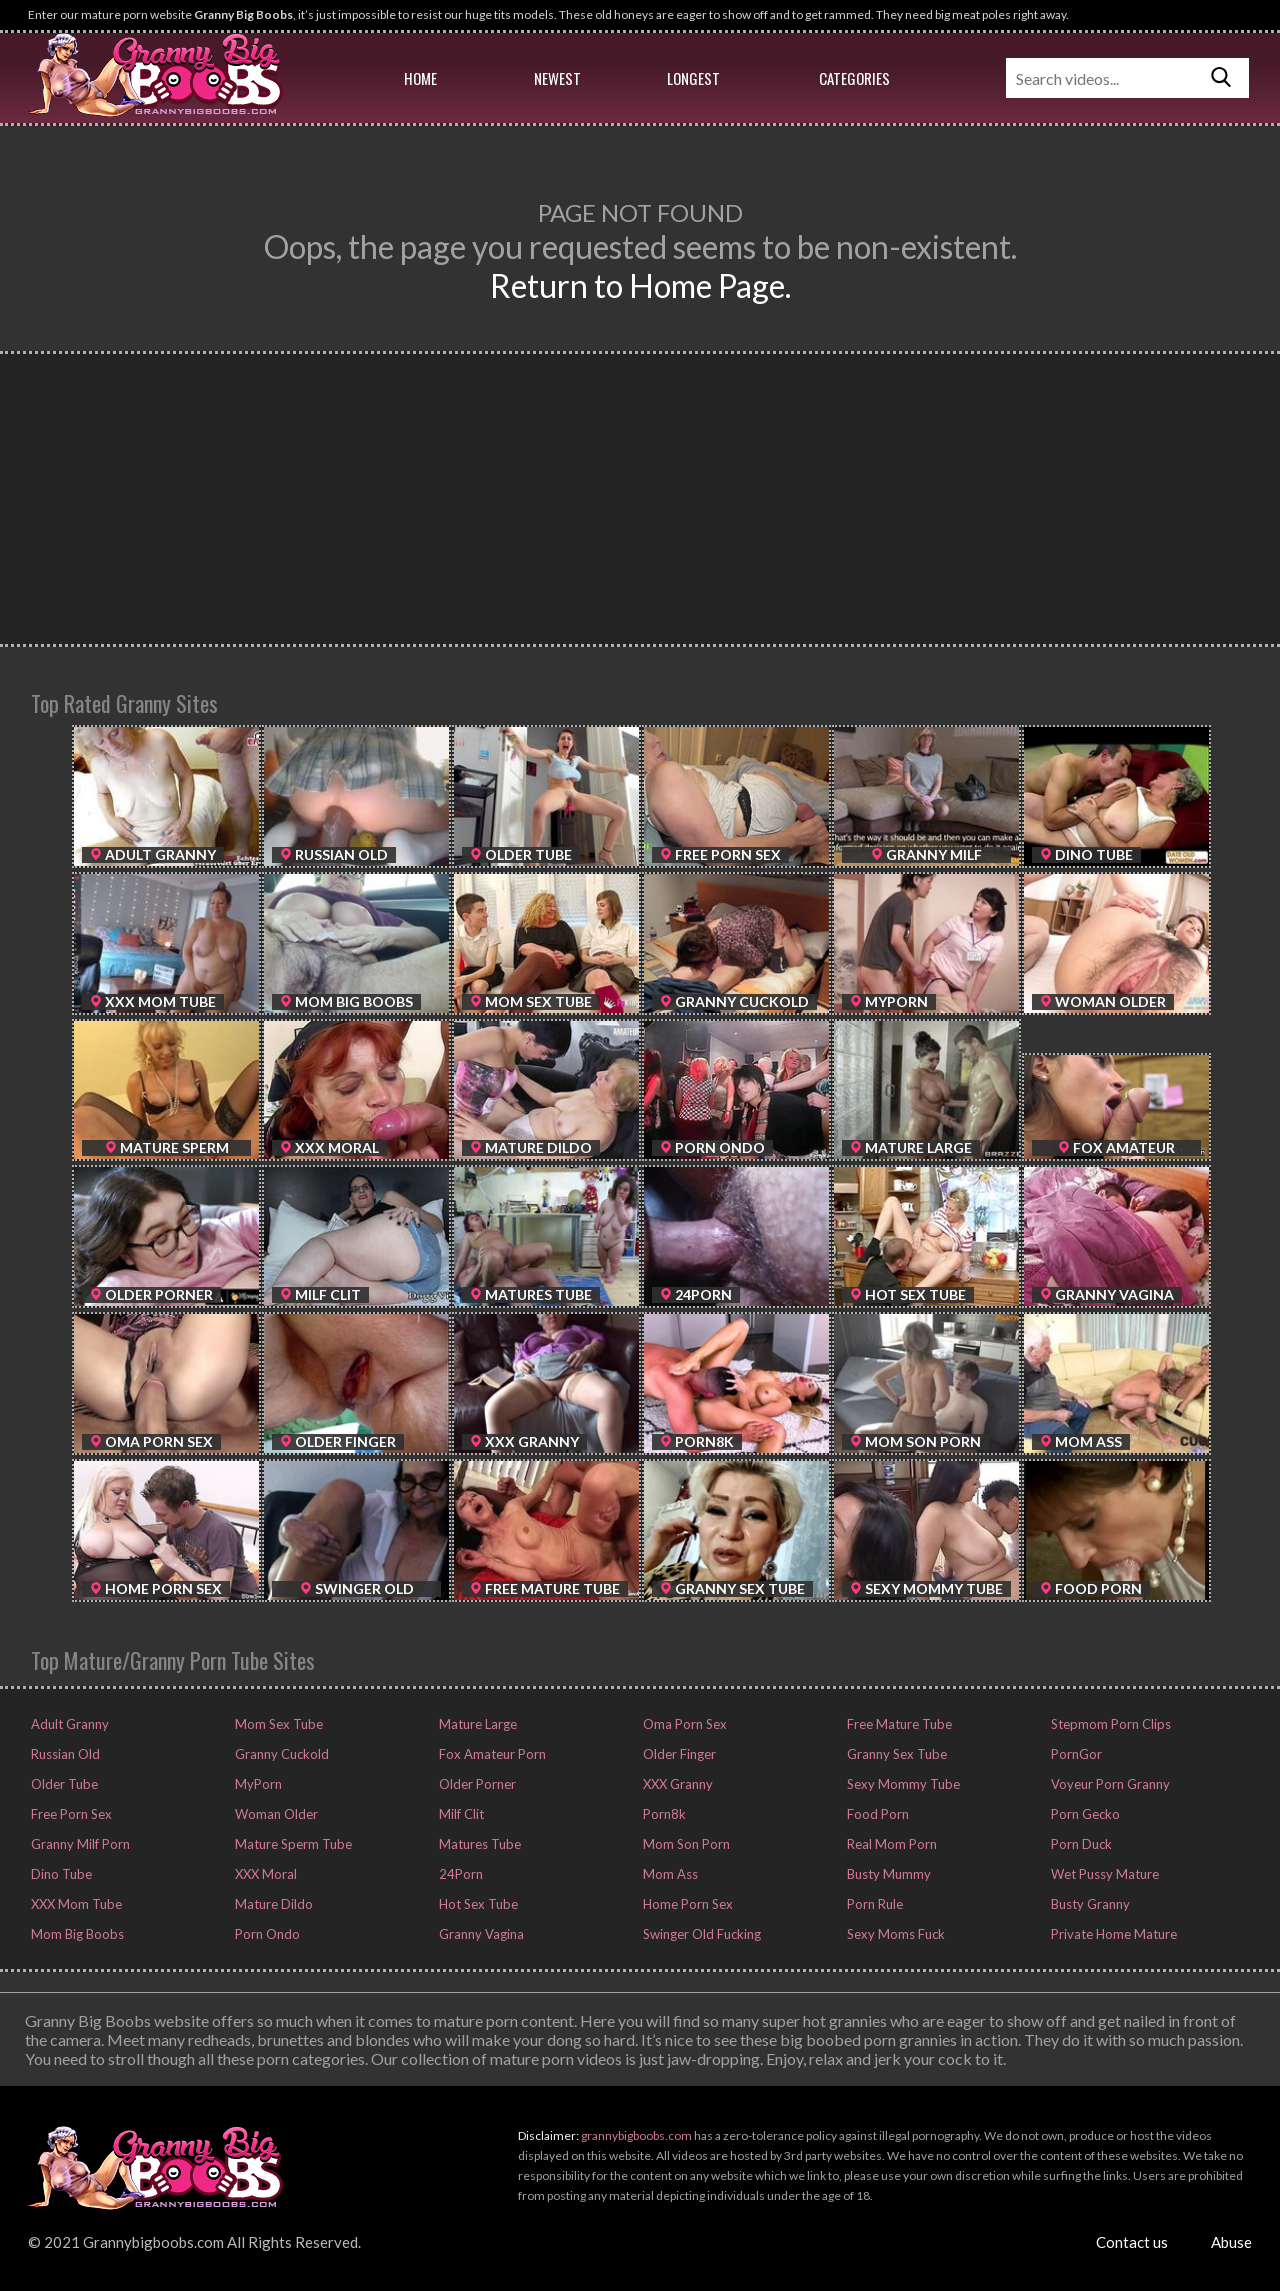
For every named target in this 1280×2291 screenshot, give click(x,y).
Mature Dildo (272, 1904)
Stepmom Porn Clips (1109, 1724)
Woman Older (275, 1814)
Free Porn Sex (70, 1814)
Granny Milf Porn (79, 1844)
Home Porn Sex (686, 1904)
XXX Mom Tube (75, 1904)
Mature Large (476, 1724)
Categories (854, 78)
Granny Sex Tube (895, 1754)
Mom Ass (669, 1874)
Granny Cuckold (280, 1754)
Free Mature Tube (898, 1724)
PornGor (1075, 1754)
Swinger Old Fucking (700, 1934)
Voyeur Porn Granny (1109, 1784)
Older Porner (476, 1784)
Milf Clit (460, 1814)
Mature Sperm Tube (292, 1844)
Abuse (1231, 2242)
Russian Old (64, 1754)
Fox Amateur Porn (491, 1754)
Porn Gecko (1084, 1814)
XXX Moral (264, 1874)
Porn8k (663, 1814)
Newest (557, 78)
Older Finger (678, 1754)
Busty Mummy (887, 1874)
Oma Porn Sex (683, 1724)
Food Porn (876, 1814)
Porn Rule (873, 1904)
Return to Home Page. (640, 285)
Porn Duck (1080, 1844)
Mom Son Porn (685, 1844)
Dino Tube (60, 1874)
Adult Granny (68, 1724)
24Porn (459, 1874)
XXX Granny (676, 1784)
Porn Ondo (266, 1934)
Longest (693, 78)
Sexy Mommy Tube (902, 1784)
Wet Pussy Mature (1103, 1874)
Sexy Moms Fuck (894, 1934)
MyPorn (257, 1784)
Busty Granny (1089, 1904)
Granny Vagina (480, 1934)
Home (420, 78)
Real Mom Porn (890, 1844)
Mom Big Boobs (76, 1934)
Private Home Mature (1112, 1934)
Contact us (1132, 2242)
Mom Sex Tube (277, 1724)
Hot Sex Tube (477, 1904)
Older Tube (63, 1784)
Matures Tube (478, 1844)
